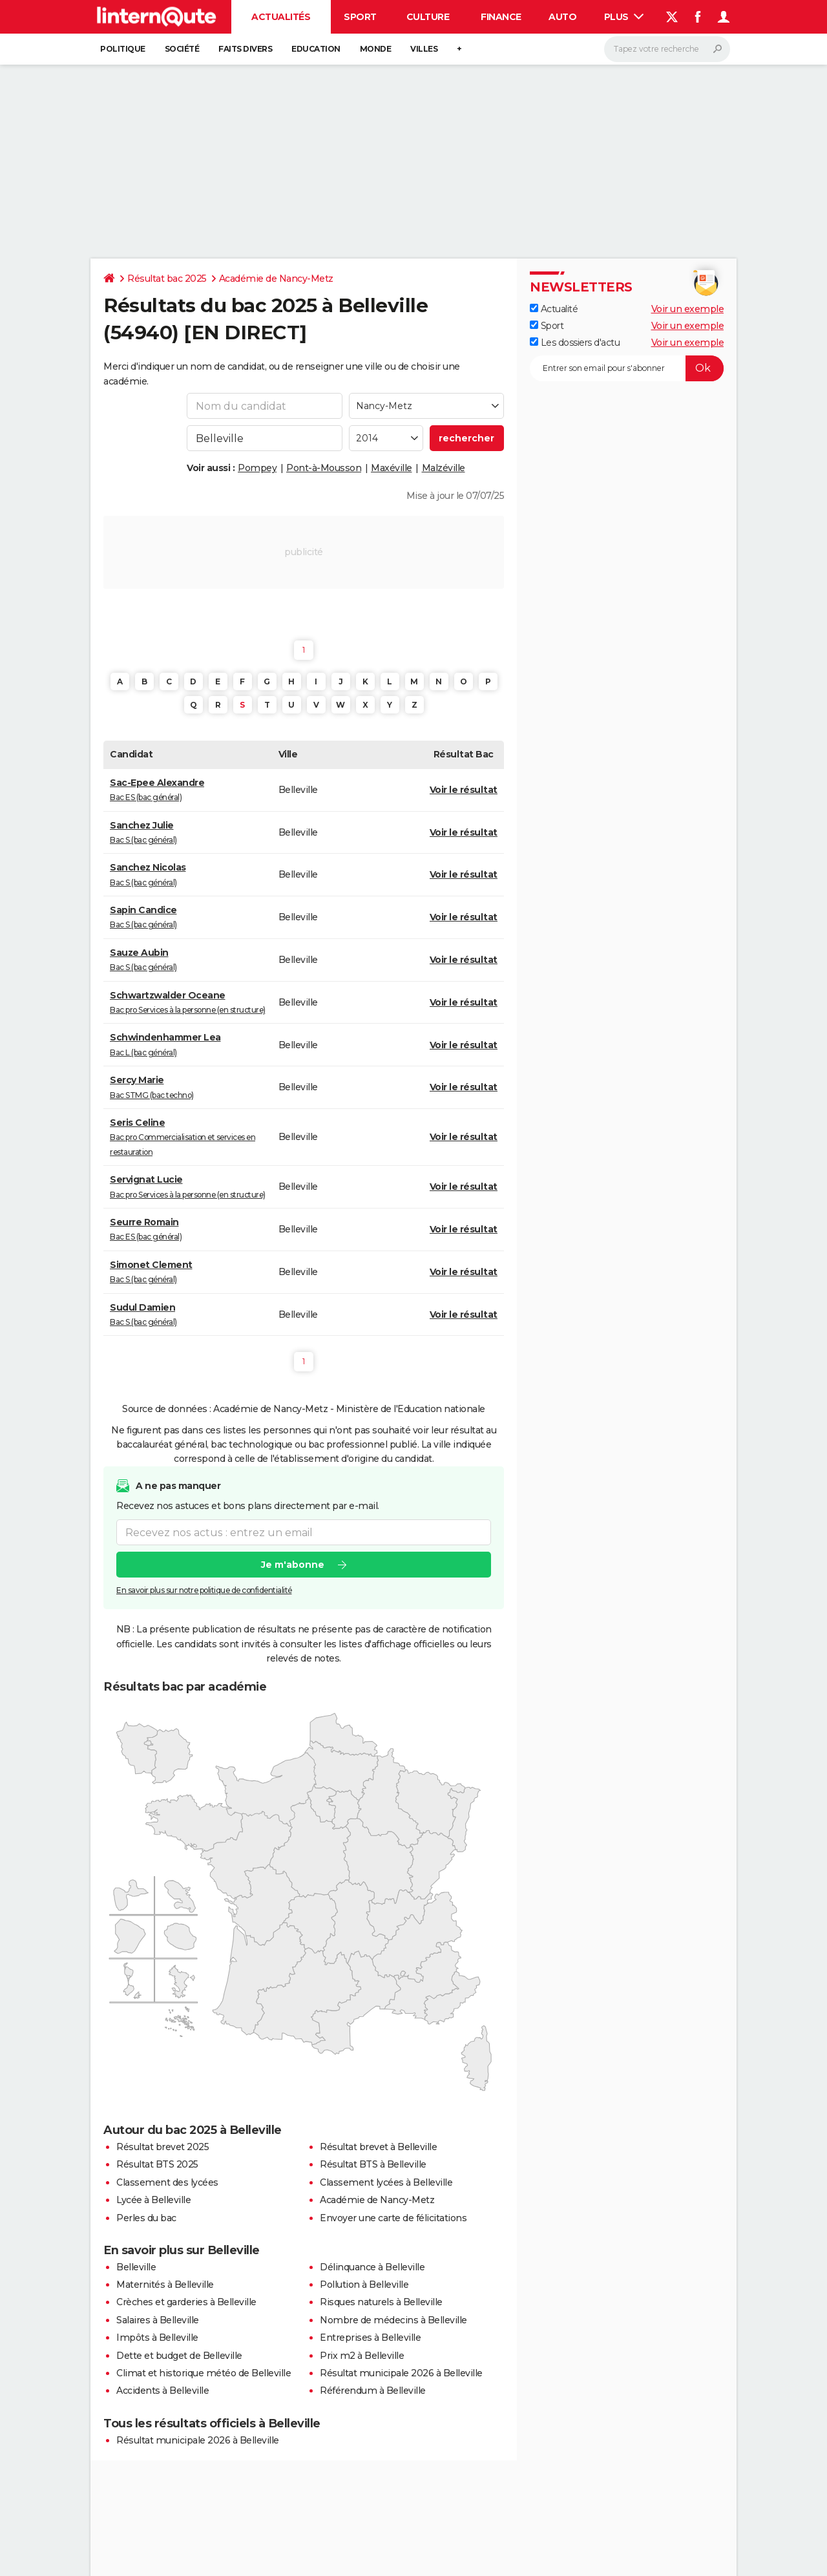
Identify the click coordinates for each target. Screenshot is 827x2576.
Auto (562, 17)
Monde (376, 49)
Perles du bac (146, 2218)
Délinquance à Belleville (372, 2267)
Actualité (554, 309)
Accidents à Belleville (162, 2390)
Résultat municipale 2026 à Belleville (401, 2373)
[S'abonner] (627, 368)
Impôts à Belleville (157, 2337)
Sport (360, 17)
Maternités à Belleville (165, 2284)
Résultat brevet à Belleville (378, 2147)
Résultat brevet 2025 (162, 2147)
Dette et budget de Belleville (179, 2355)
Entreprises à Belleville (370, 2337)
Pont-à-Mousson (323, 468)
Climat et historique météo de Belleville (203, 2373)
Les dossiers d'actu (575, 342)
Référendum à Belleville (373, 2390)
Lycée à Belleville (153, 2200)
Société (182, 49)
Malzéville (443, 468)
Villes (423, 49)
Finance (501, 17)
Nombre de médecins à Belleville (393, 2320)
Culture (428, 17)
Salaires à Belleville (157, 2320)
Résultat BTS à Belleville (373, 2164)
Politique (122, 49)
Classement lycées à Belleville (386, 2182)
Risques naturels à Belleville (381, 2302)
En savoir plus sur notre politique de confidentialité (204, 1590)
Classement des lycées (167, 2182)
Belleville (136, 2267)
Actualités (280, 17)
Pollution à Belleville (364, 2284)
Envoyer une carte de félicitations (393, 2218)
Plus (624, 17)
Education (315, 49)
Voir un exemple (687, 309)
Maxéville (391, 468)
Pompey (257, 468)
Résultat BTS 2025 (157, 2164)
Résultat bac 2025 (167, 278)
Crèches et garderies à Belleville (186, 2302)
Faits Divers (245, 49)
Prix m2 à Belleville (362, 2355)
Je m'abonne (292, 1564)
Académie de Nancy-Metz (276, 278)
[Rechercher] (667, 49)
